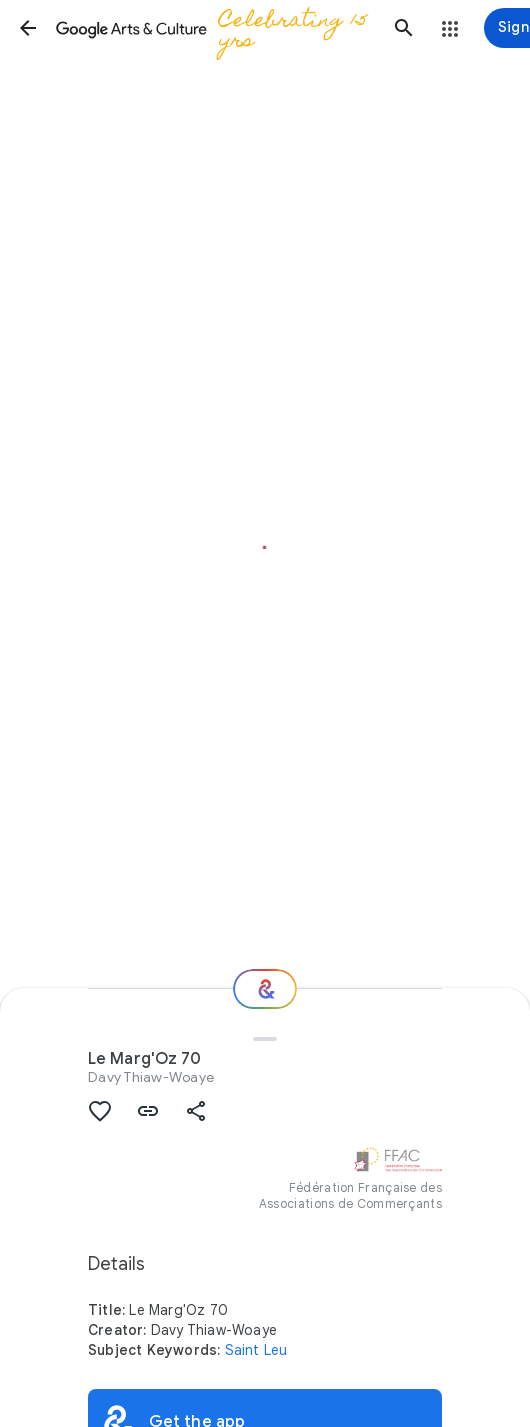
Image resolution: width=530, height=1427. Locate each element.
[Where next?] (265, 989)
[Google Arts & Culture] (216, 28)
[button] (28, 28)
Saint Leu (256, 1350)
